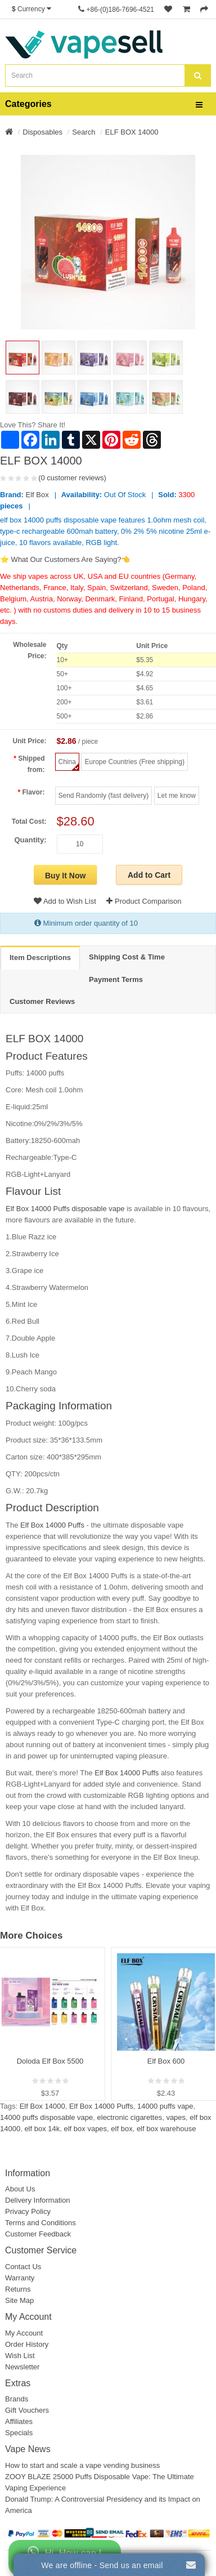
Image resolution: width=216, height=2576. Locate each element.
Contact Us (23, 2266)
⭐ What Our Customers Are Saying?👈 (65, 559)
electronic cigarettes (130, 2117)
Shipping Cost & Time (127, 957)
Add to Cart (149, 874)
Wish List (20, 2355)
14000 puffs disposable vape (46, 2117)
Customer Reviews (42, 1001)
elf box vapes (85, 2128)
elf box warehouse (166, 2128)
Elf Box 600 (166, 2061)
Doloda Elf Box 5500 (50, 2061)
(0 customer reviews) (72, 478)
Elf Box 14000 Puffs (52, 1525)
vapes (176, 2117)
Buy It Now (65, 875)
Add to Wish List (65, 901)
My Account (24, 2333)
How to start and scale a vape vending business (82, 2465)
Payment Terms (116, 979)
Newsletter (22, 2367)
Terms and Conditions (40, 2222)
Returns (18, 2289)
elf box (121, 2128)
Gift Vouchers (27, 2410)
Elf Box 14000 (42, 2106)
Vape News (28, 2449)
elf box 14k (42, 2128)
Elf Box (37, 494)
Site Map (19, 2300)
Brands (16, 2399)
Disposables (42, 132)
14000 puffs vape (165, 2106)
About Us (20, 2189)
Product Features (47, 1056)
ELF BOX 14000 (132, 132)
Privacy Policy (28, 2211)
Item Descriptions (40, 957)
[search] (197, 75)
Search (83, 132)
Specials (19, 2432)
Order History (26, 2344)
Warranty (19, 2278)
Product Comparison (143, 901)
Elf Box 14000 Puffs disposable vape (65, 1208)
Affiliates (19, 2421)
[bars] (199, 105)
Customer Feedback (38, 2234)
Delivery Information (37, 2200)
